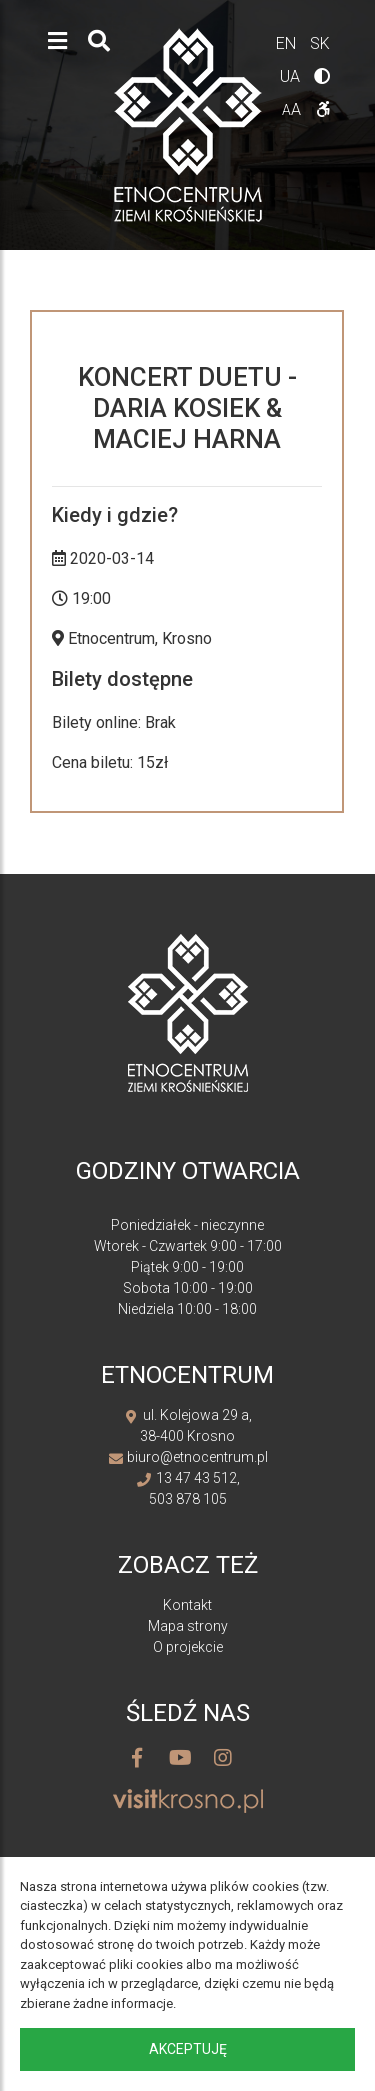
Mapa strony (188, 1626)
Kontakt (187, 1605)
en (288, 43)
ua (292, 76)
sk (320, 43)
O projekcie (188, 1647)
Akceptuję (188, 2049)
